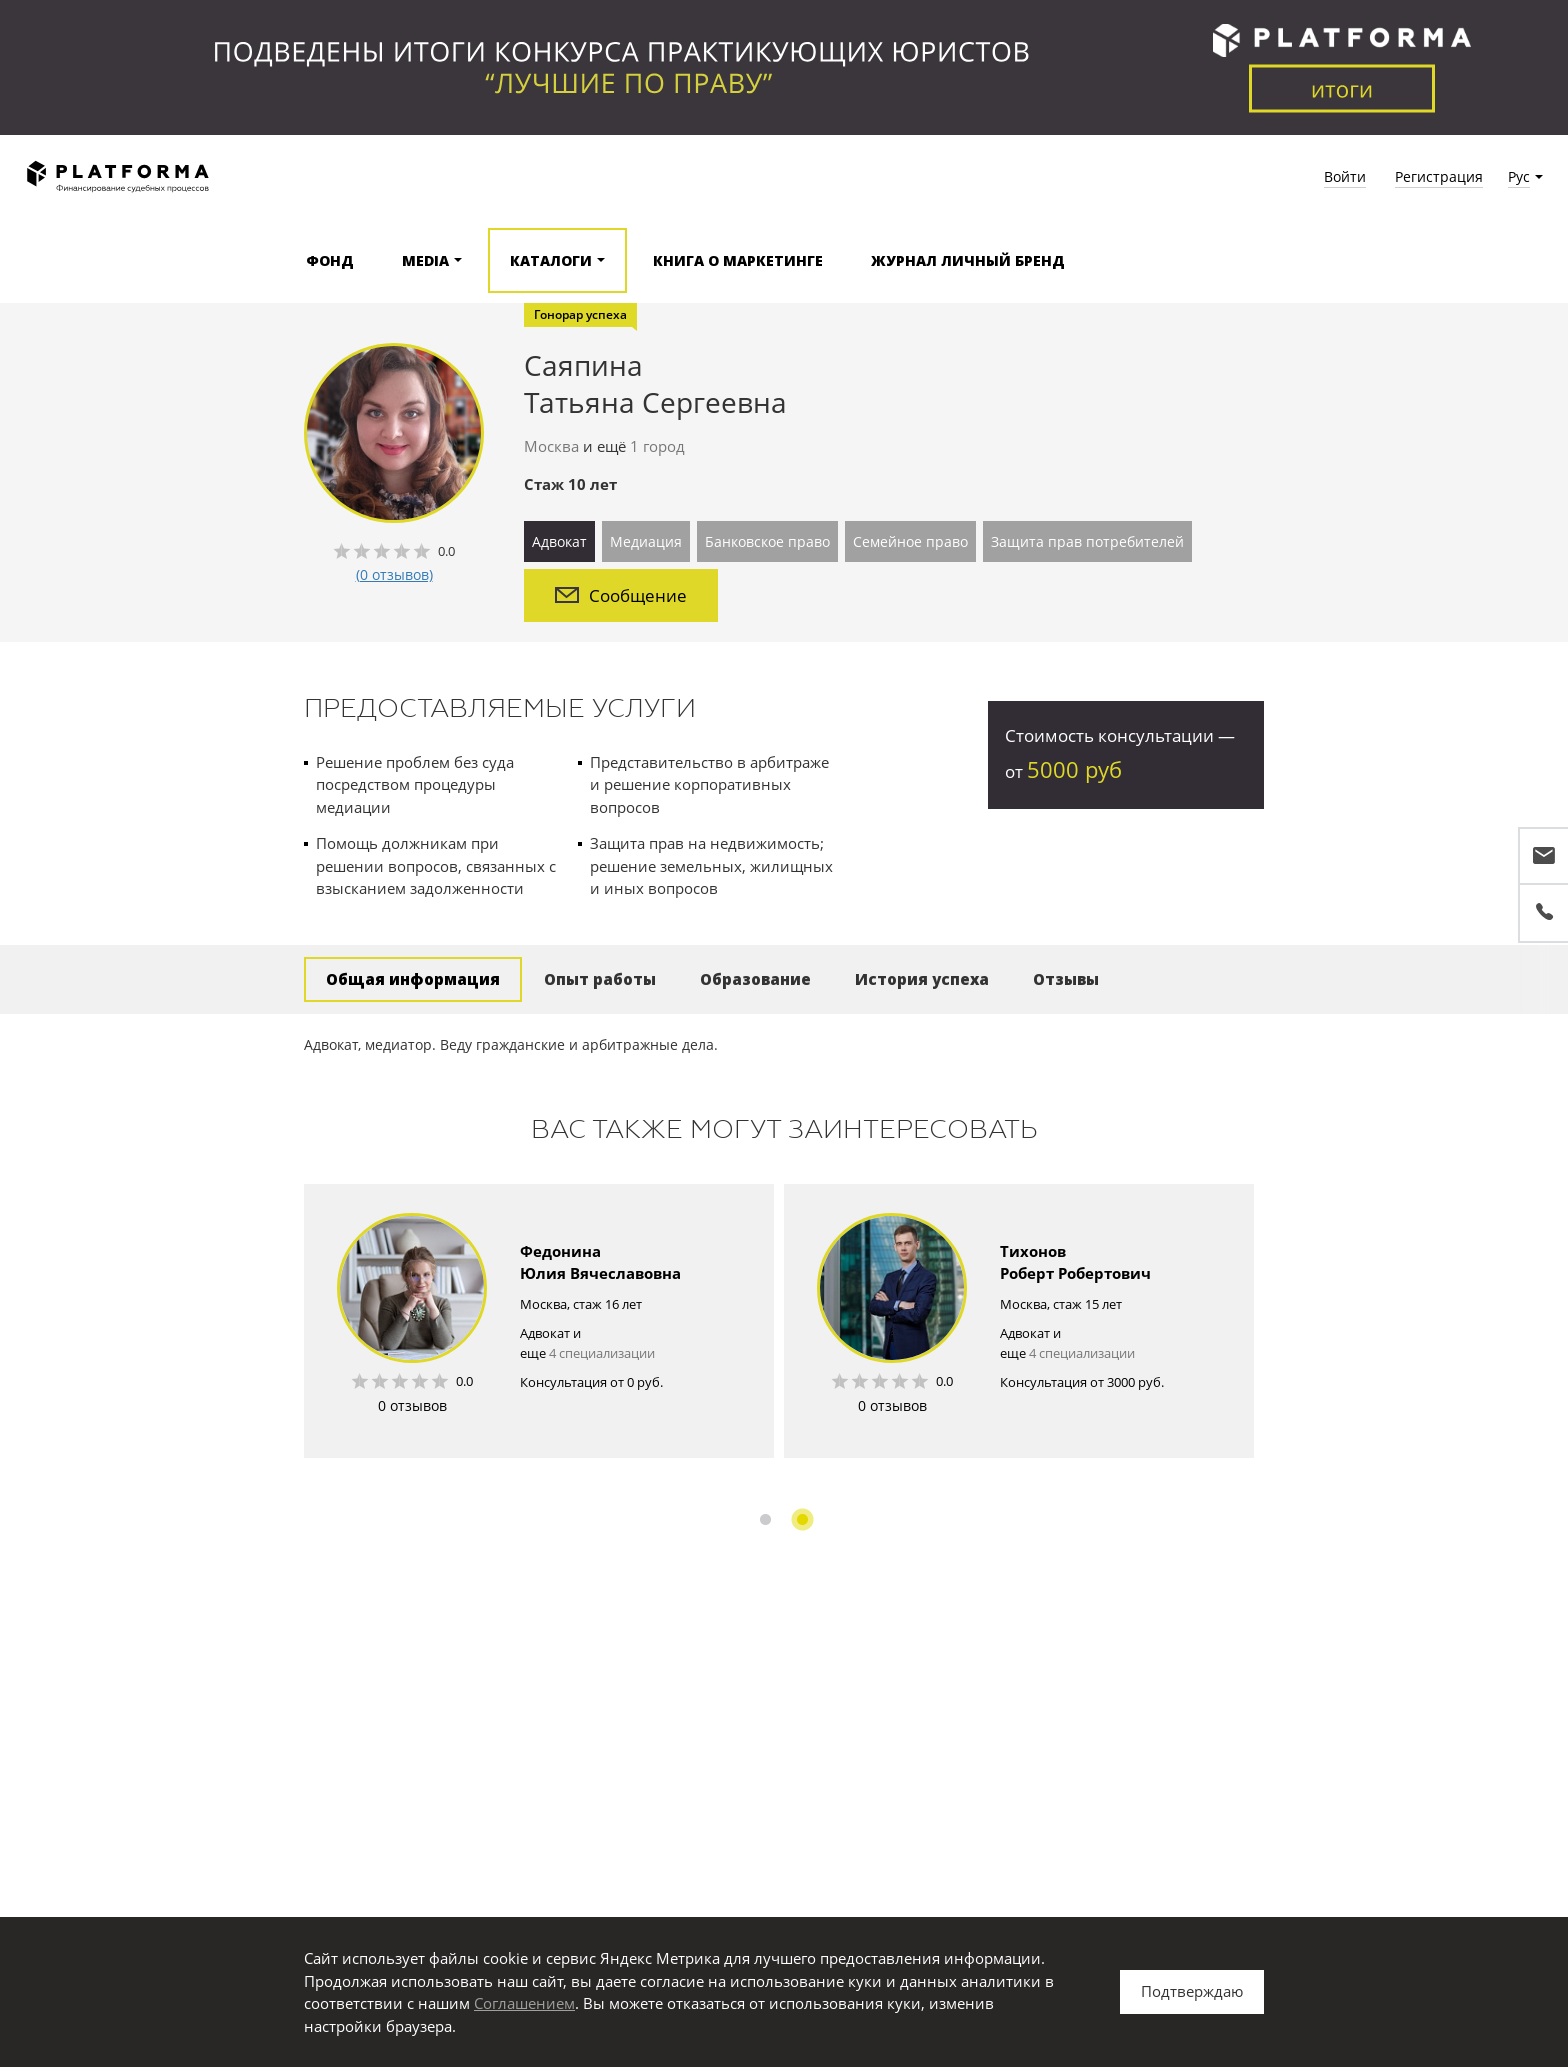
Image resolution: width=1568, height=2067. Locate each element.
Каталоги (551, 260)
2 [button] (802, 1519)
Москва (551, 446)
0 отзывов (412, 1405)
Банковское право (767, 541)
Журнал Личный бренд (968, 260)
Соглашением (524, 2003)
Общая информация (413, 979)
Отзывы (1066, 979)
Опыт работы (600, 979)
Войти (1345, 176)
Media (425, 260)
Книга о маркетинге (738, 260)
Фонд (330, 260)
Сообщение (621, 595)
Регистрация (1439, 176)
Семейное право (910, 541)
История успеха (922, 979)
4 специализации (602, 1353)
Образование (755, 979)
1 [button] (765, 1519)
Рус (1519, 176)
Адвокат (559, 541)
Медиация (646, 541)
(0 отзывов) (394, 574)
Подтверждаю (1192, 1991)
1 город (657, 446)
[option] (539, 1321)
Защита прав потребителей (1087, 541)
